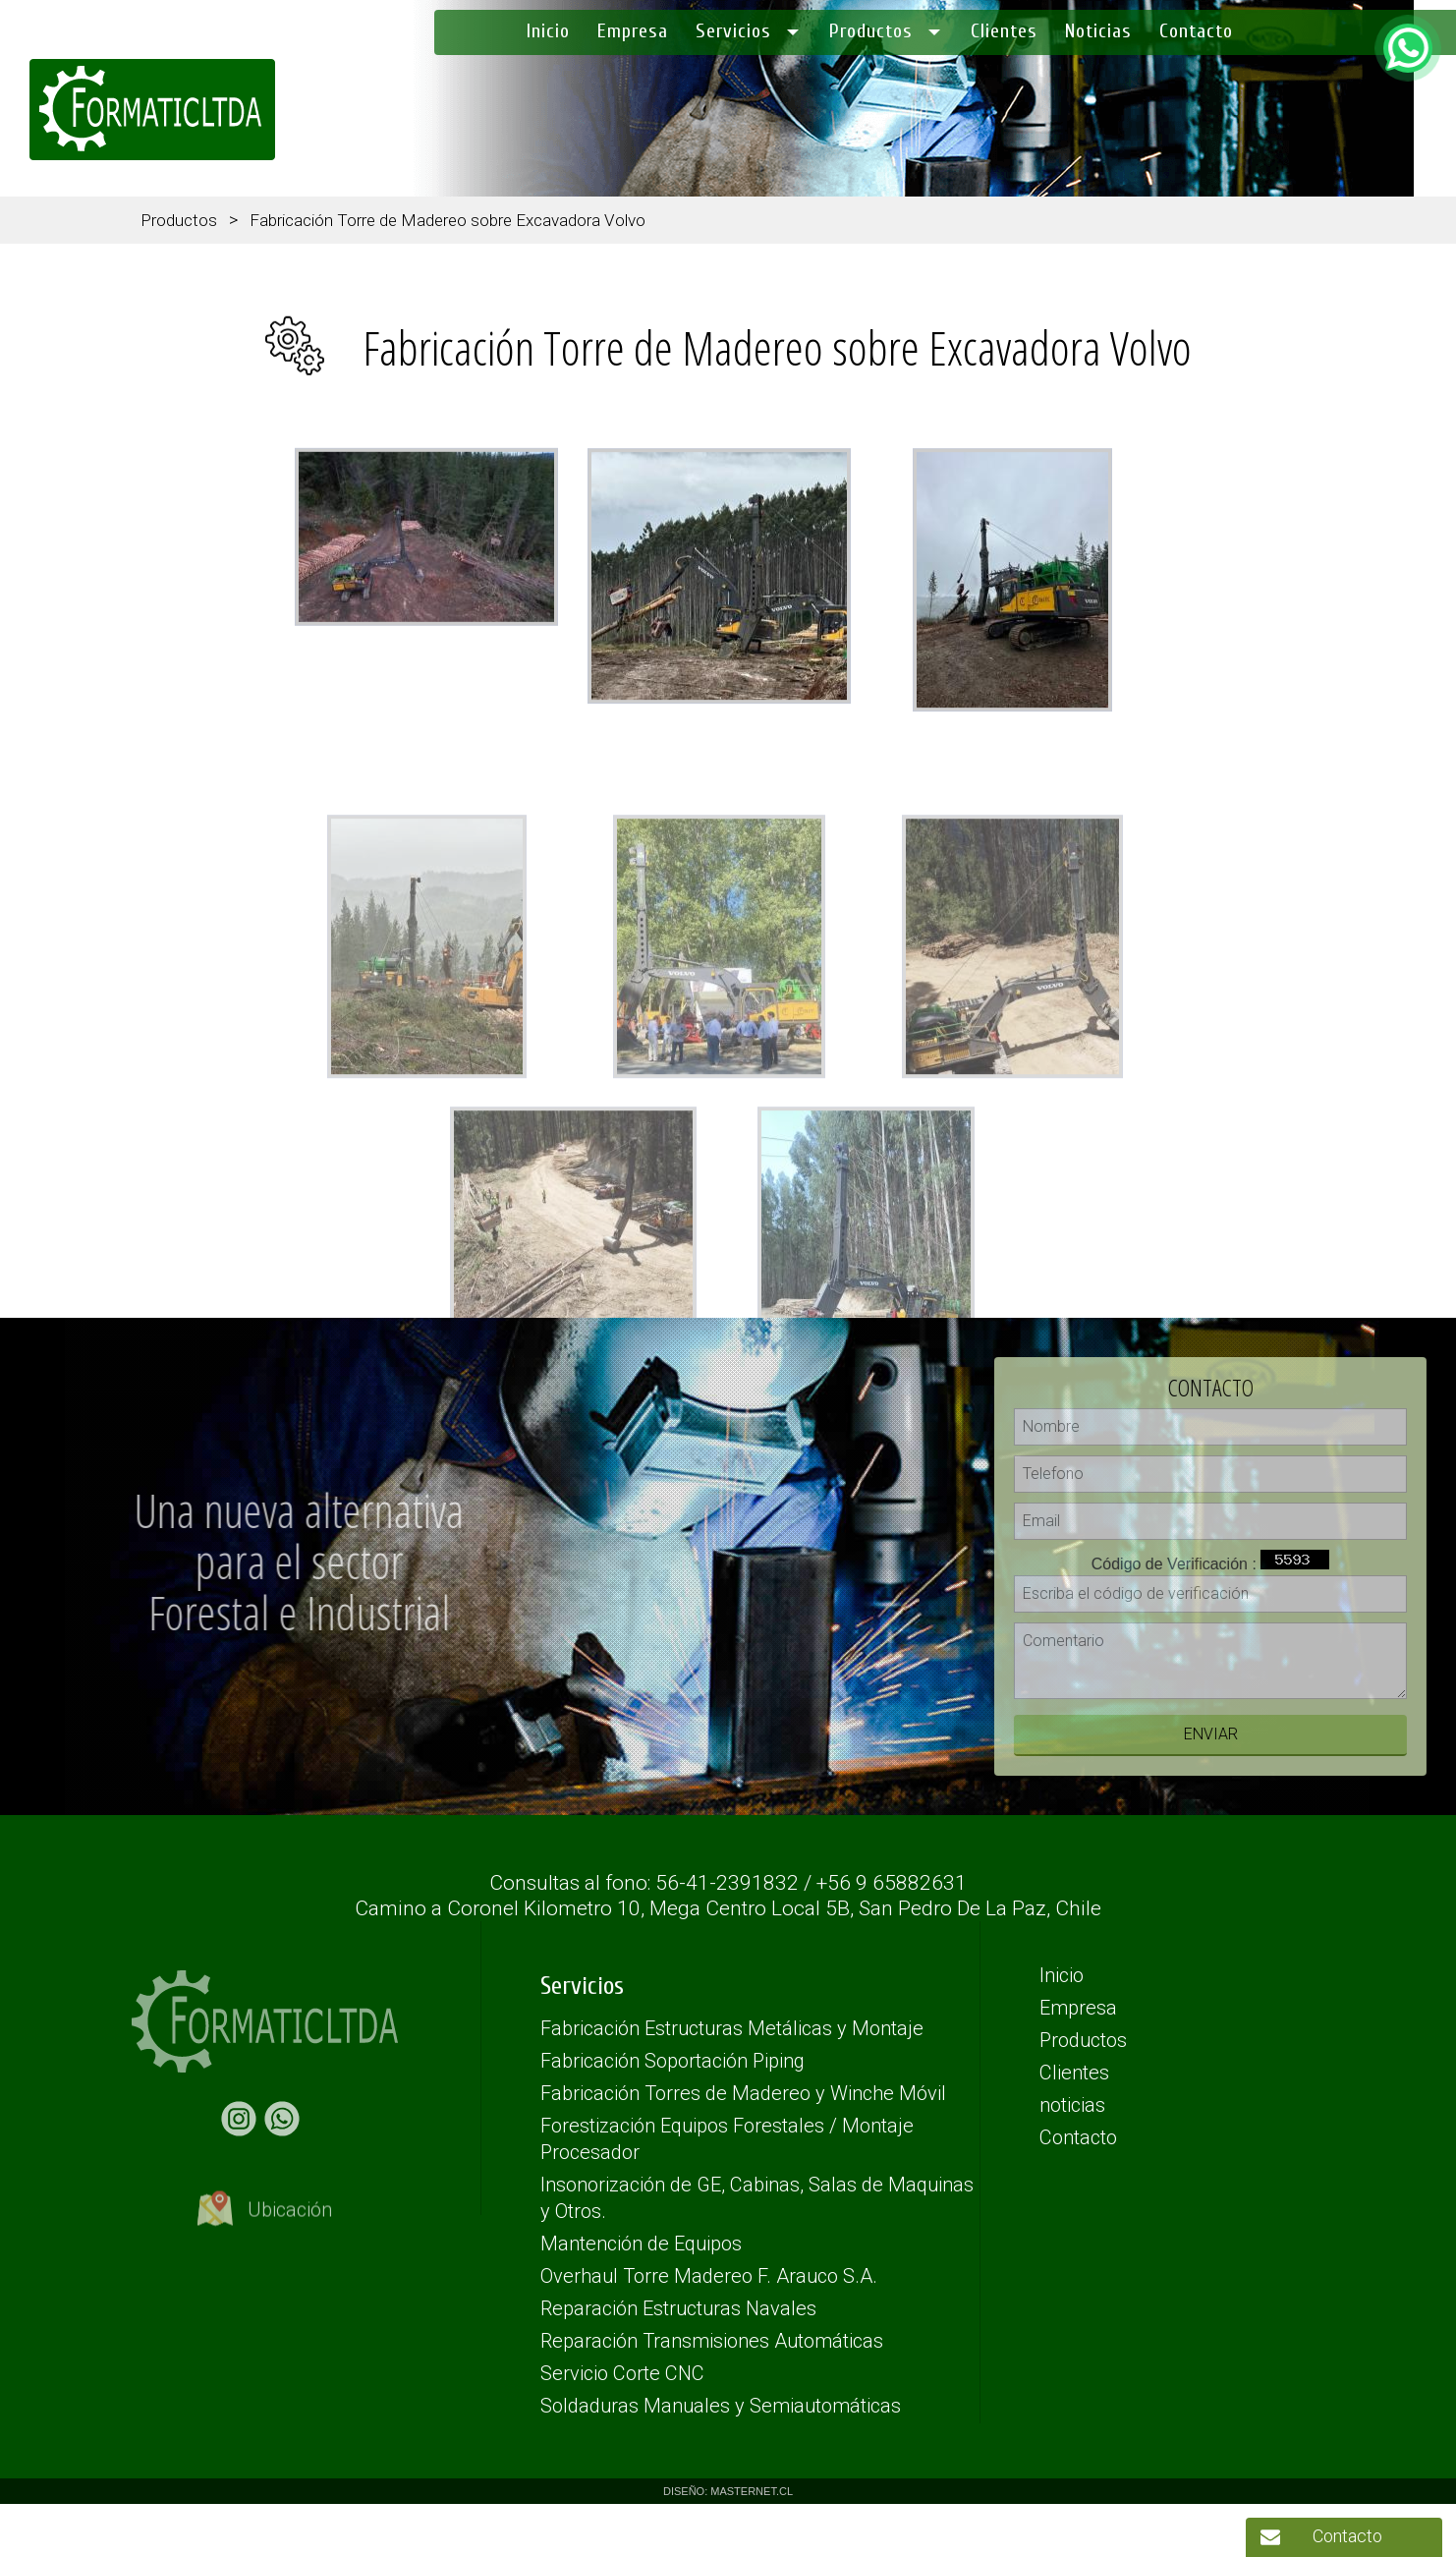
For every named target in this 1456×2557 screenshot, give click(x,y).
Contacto (1347, 2536)
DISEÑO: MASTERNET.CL (728, 2491)
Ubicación (264, 2223)
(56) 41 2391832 (1392, 117)
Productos (178, 220)
